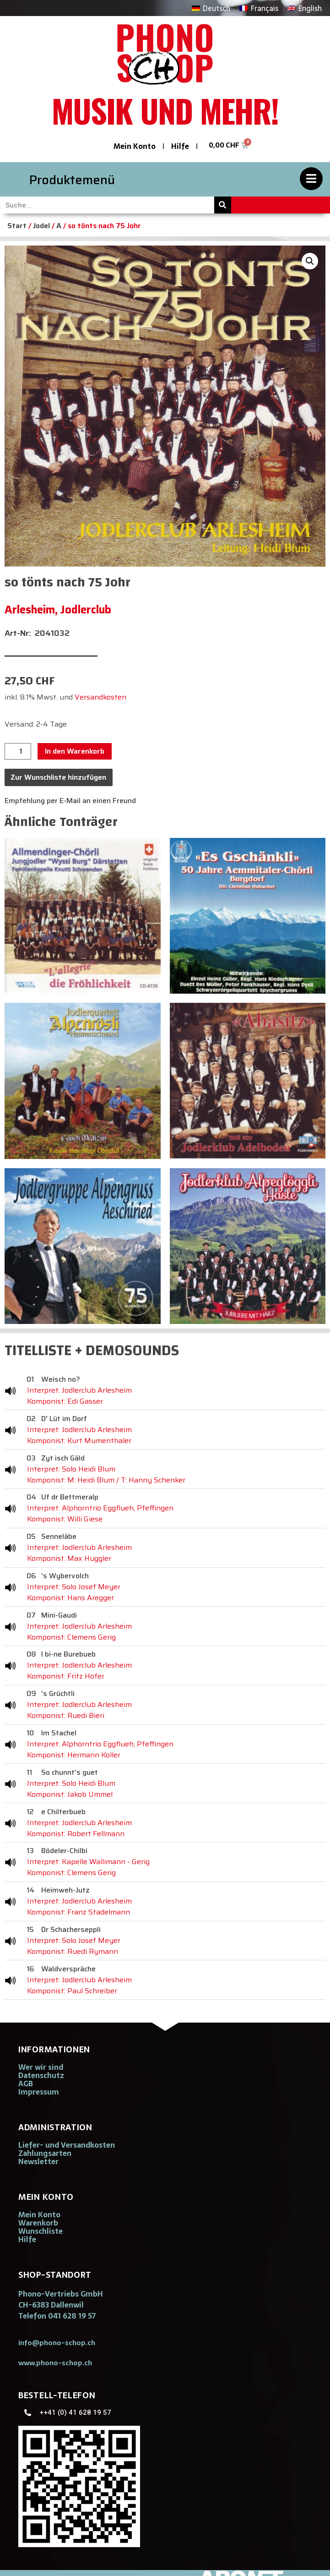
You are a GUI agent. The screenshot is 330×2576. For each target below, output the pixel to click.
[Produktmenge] (18, 751)
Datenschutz (41, 2075)
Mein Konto (135, 146)
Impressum (38, 2092)
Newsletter (38, 2161)
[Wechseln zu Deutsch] (211, 8)
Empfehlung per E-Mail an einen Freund (70, 800)
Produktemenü (72, 180)
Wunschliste (40, 2231)
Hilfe (180, 146)
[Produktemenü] (311, 178)
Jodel (41, 225)
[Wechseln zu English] (304, 8)
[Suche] (222, 205)
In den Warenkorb (74, 751)
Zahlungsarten (44, 2153)
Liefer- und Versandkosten (66, 2145)
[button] (310, 261)
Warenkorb (38, 2223)
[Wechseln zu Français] (258, 8)
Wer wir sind (40, 2067)
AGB (25, 2083)
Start (17, 225)
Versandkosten (100, 697)
